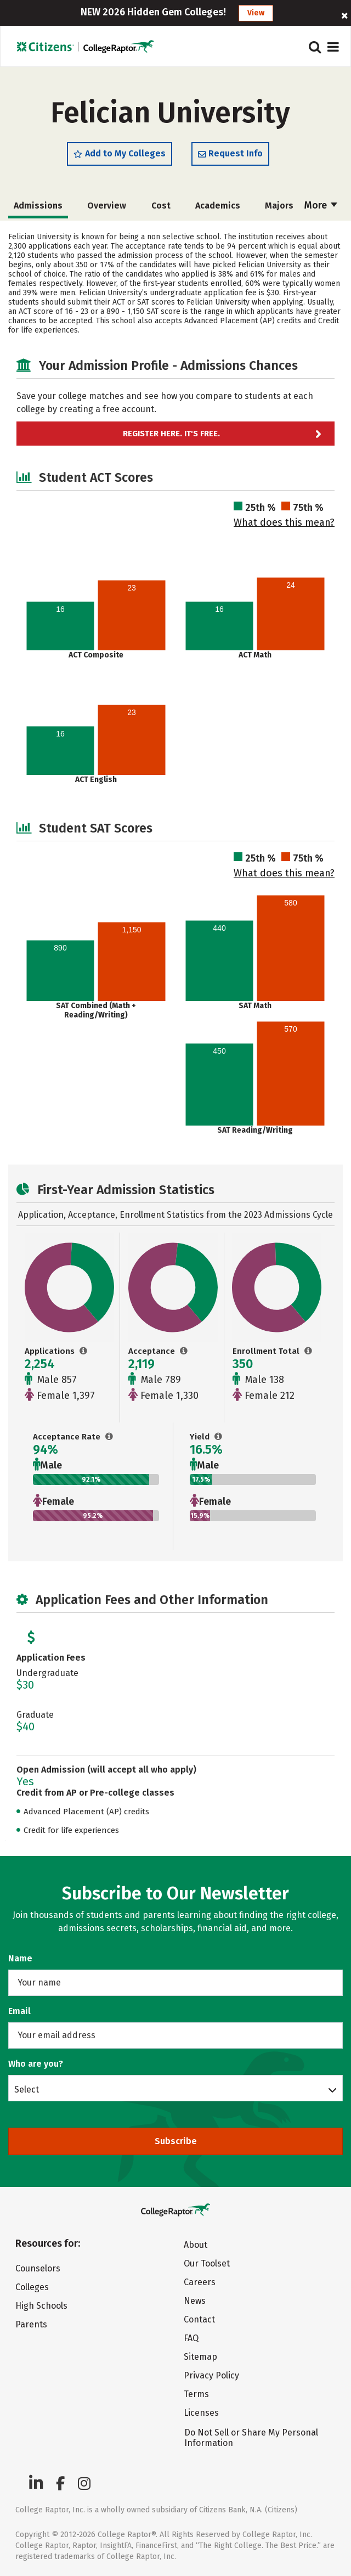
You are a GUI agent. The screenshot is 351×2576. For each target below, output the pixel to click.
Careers (200, 2282)
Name (20, 1958)
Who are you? (35, 2063)
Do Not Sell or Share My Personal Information (251, 2437)
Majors (279, 205)
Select (26, 2089)
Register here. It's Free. (171, 433)
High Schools (41, 2306)
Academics (217, 205)
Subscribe (176, 2141)
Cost (161, 205)
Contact (199, 2319)
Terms (196, 2394)
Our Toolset (207, 2263)
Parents (31, 2324)
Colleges (32, 2287)
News (195, 2301)
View (255, 13)
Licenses (201, 2413)
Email (19, 2011)
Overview (106, 205)
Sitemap (200, 2357)
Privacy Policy (211, 2375)
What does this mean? (284, 522)
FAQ (191, 2338)
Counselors (37, 2268)
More (320, 205)
